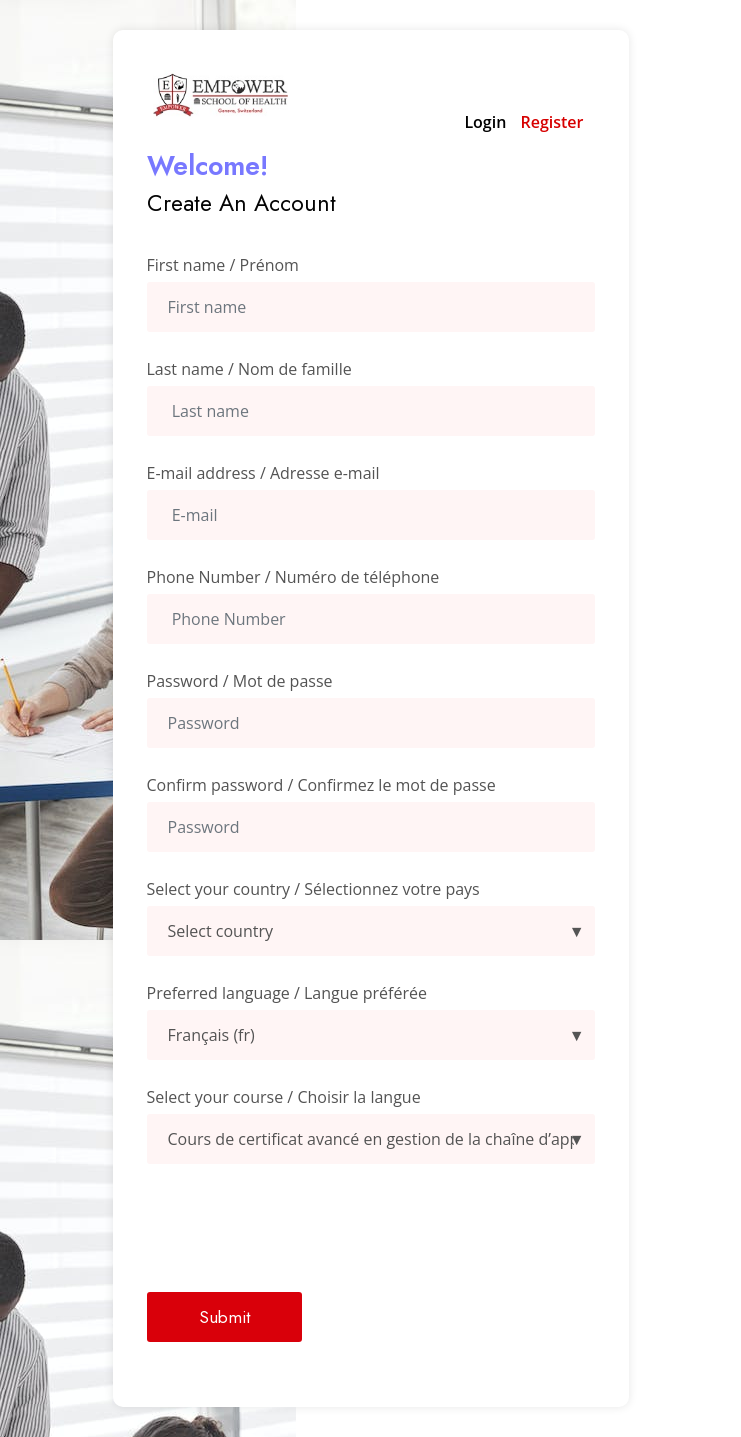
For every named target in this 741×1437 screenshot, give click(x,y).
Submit (224, 1317)
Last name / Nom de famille (249, 369)
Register (551, 122)
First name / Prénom (223, 265)
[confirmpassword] (371, 827)
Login (485, 122)
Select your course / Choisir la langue (284, 1097)
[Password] (371, 723)
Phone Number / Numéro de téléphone (293, 577)
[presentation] (299, 1228)
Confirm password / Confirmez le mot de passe (321, 785)
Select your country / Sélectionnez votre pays (313, 889)
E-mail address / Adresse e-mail (263, 473)
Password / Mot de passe (240, 681)
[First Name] (371, 307)
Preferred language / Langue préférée (287, 993)
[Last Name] (371, 411)
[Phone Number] (371, 619)
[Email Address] (371, 515)
